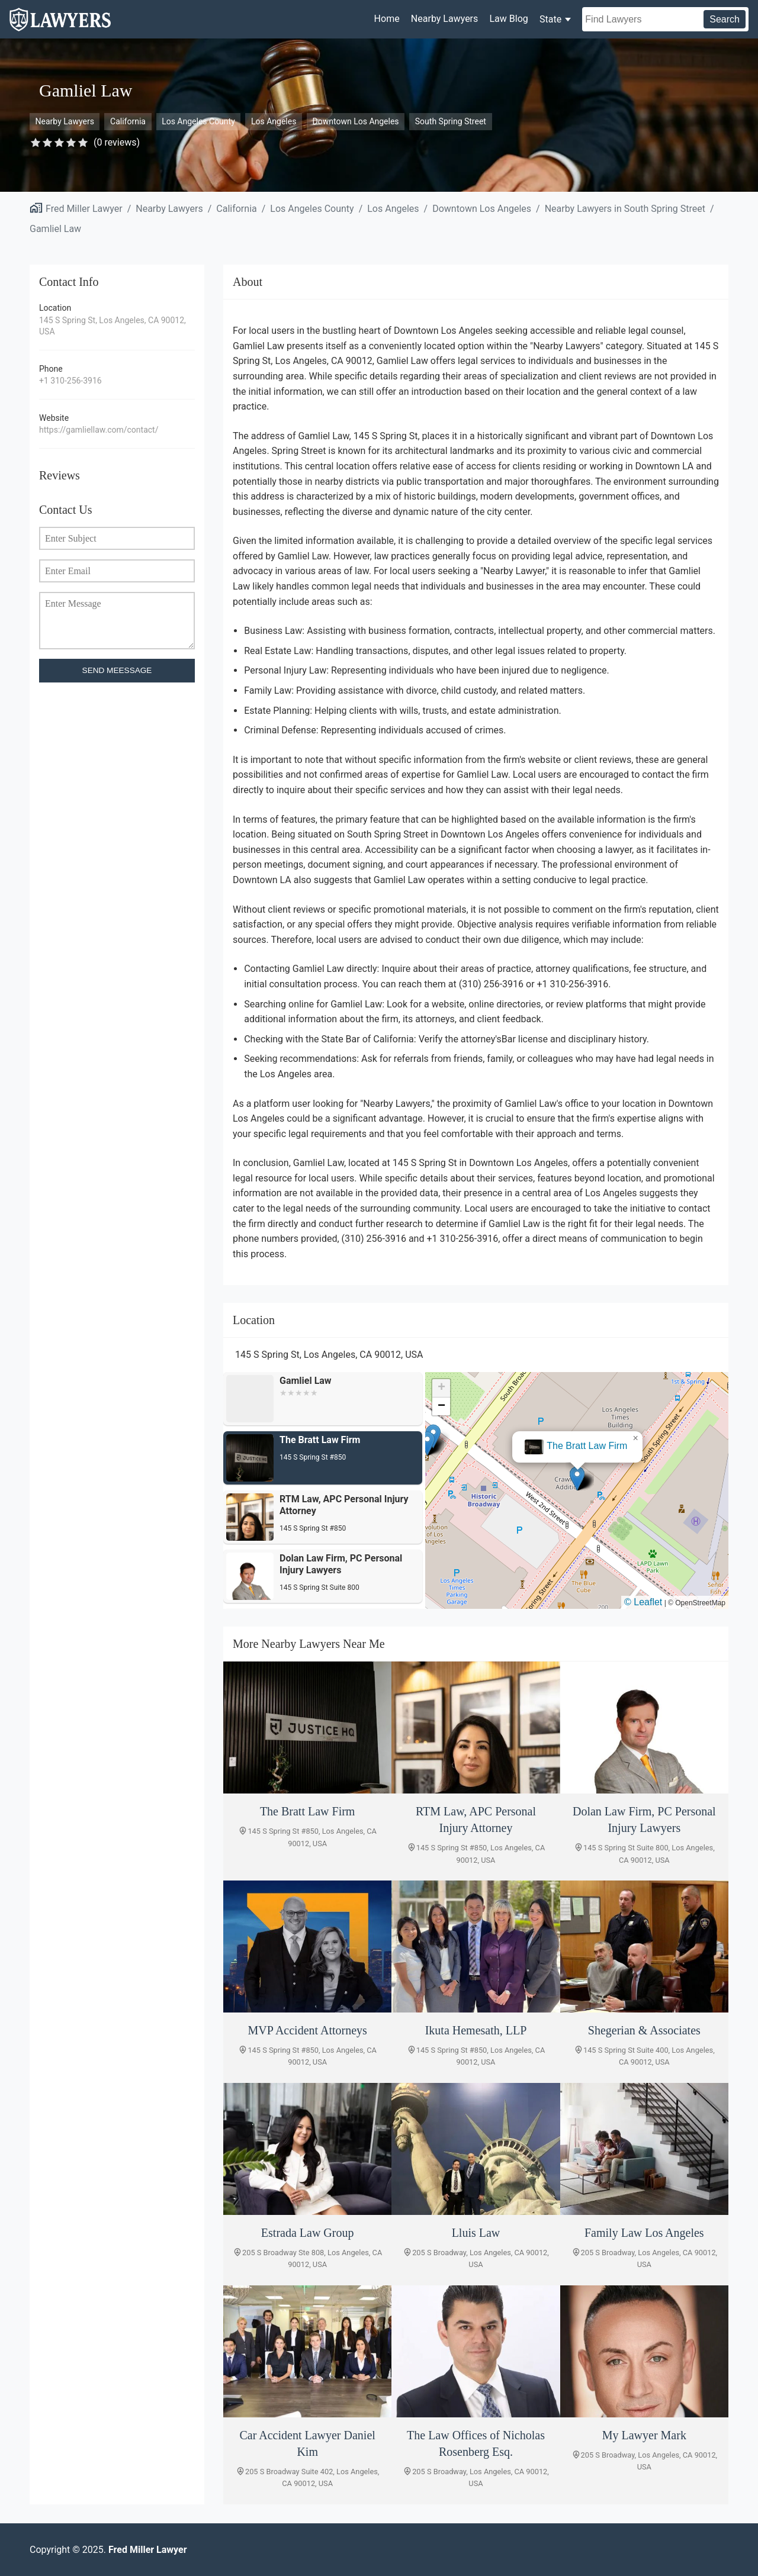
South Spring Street (450, 121)
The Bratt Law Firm (587, 1446)
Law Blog (508, 18)
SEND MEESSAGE (117, 670)
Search (724, 19)
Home (387, 18)
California (128, 121)
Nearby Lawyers (444, 18)
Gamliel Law (55, 228)
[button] (577, 1478)
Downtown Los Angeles (356, 121)
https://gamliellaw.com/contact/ (98, 429)
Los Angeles (273, 121)
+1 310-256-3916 (70, 380)
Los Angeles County (198, 121)
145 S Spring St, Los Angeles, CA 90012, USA (112, 326)
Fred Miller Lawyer (84, 208)
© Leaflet (643, 1602)
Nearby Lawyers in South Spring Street (625, 208)
